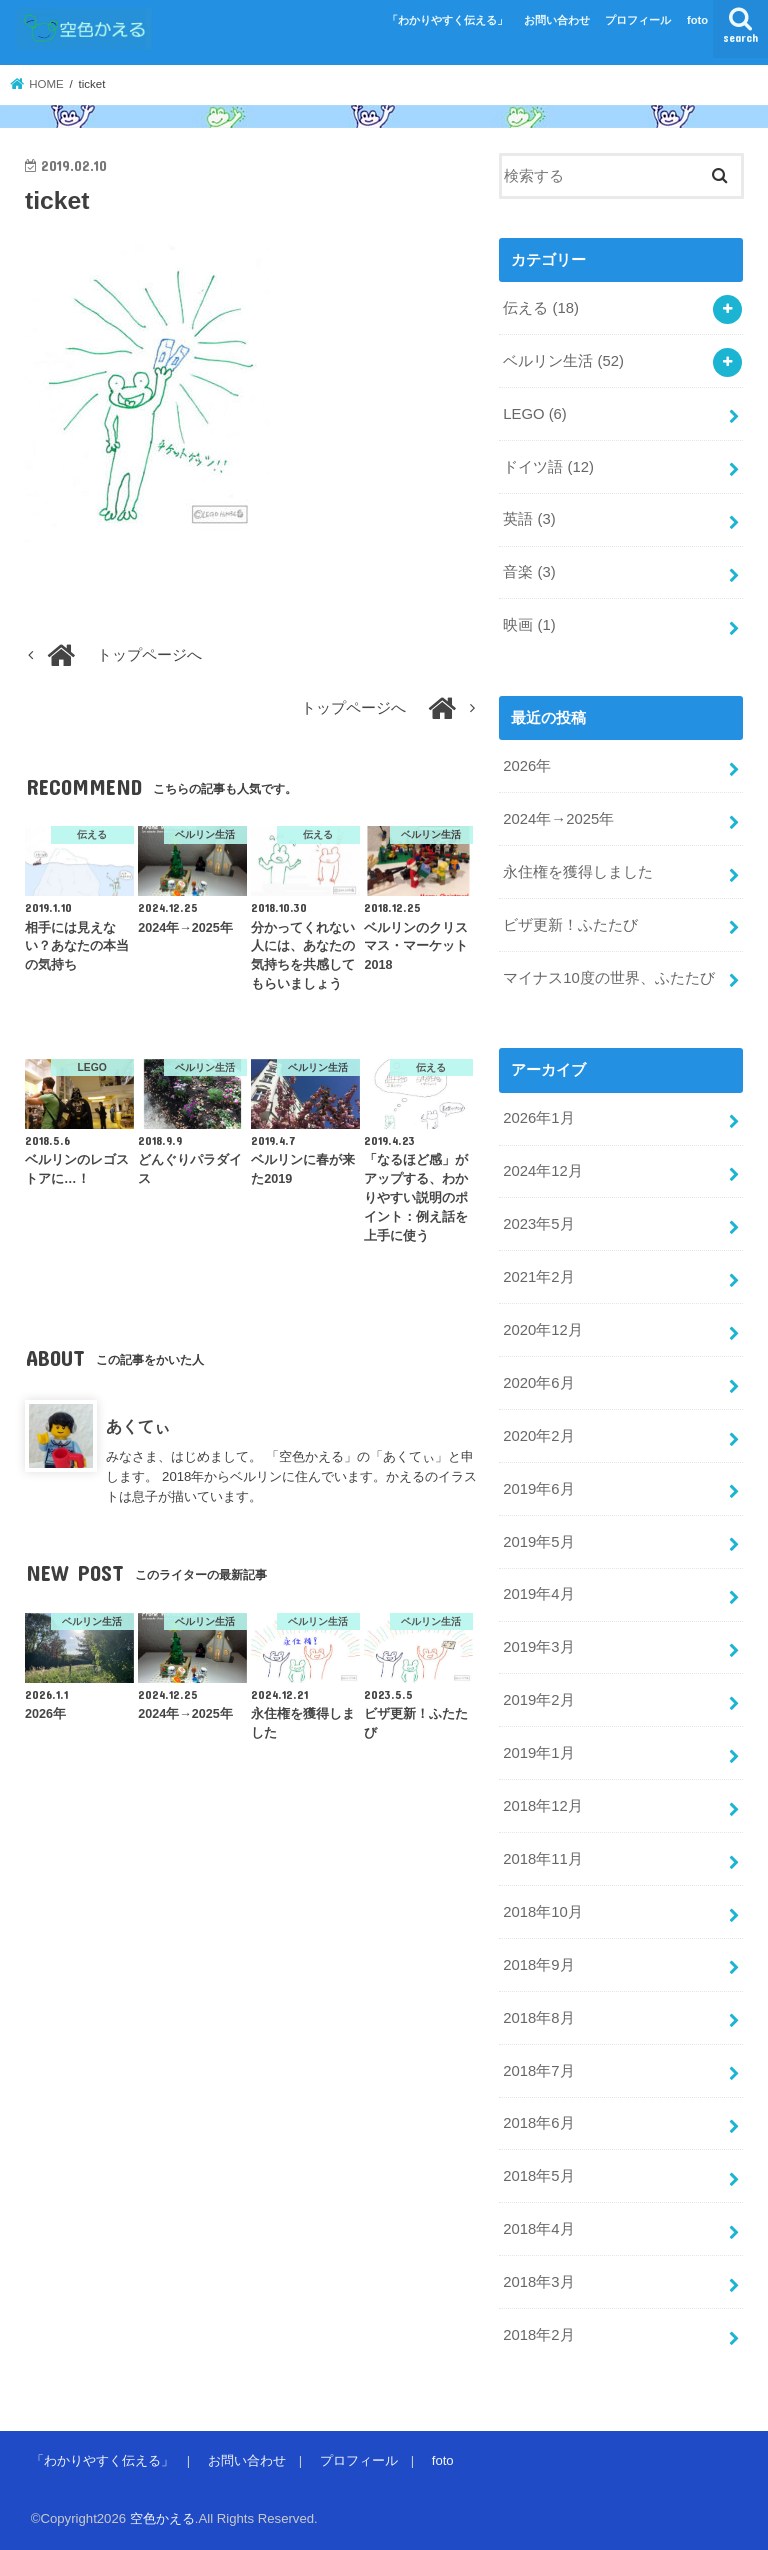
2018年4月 (538, 2229)
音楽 (529, 572)
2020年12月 (542, 1330)
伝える (541, 308)
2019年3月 (538, 1647)
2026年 (527, 766)
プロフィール (638, 20)
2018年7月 (538, 2071)
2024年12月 (542, 1171)
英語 (529, 519)
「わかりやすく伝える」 (447, 20)
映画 (529, 625)
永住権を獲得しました (578, 872)
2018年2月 (538, 2335)
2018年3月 (538, 2282)
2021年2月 (538, 1277)
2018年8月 (538, 2018)
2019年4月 (538, 1594)
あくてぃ (138, 1426)
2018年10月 (542, 1912)
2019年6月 (538, 1489)
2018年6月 (538, 2123)
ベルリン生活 (563, 361)
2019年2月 (538, 1700)
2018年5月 (538, 2176)
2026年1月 (538, 1118)
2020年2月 (538, 1436)
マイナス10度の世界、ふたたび (609, 978)
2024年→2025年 (558, 819)
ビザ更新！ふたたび (570, 925)
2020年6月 (538, 1383)
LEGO (534, 414)
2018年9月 (538, 1965)
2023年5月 (538, 1224)
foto (697, 20)
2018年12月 (542, 1806)
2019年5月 (538, 1542)
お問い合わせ (557, 20)
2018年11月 (542, 1859)
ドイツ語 (548, 467)
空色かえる (162, 2518)
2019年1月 (538, 1753)
